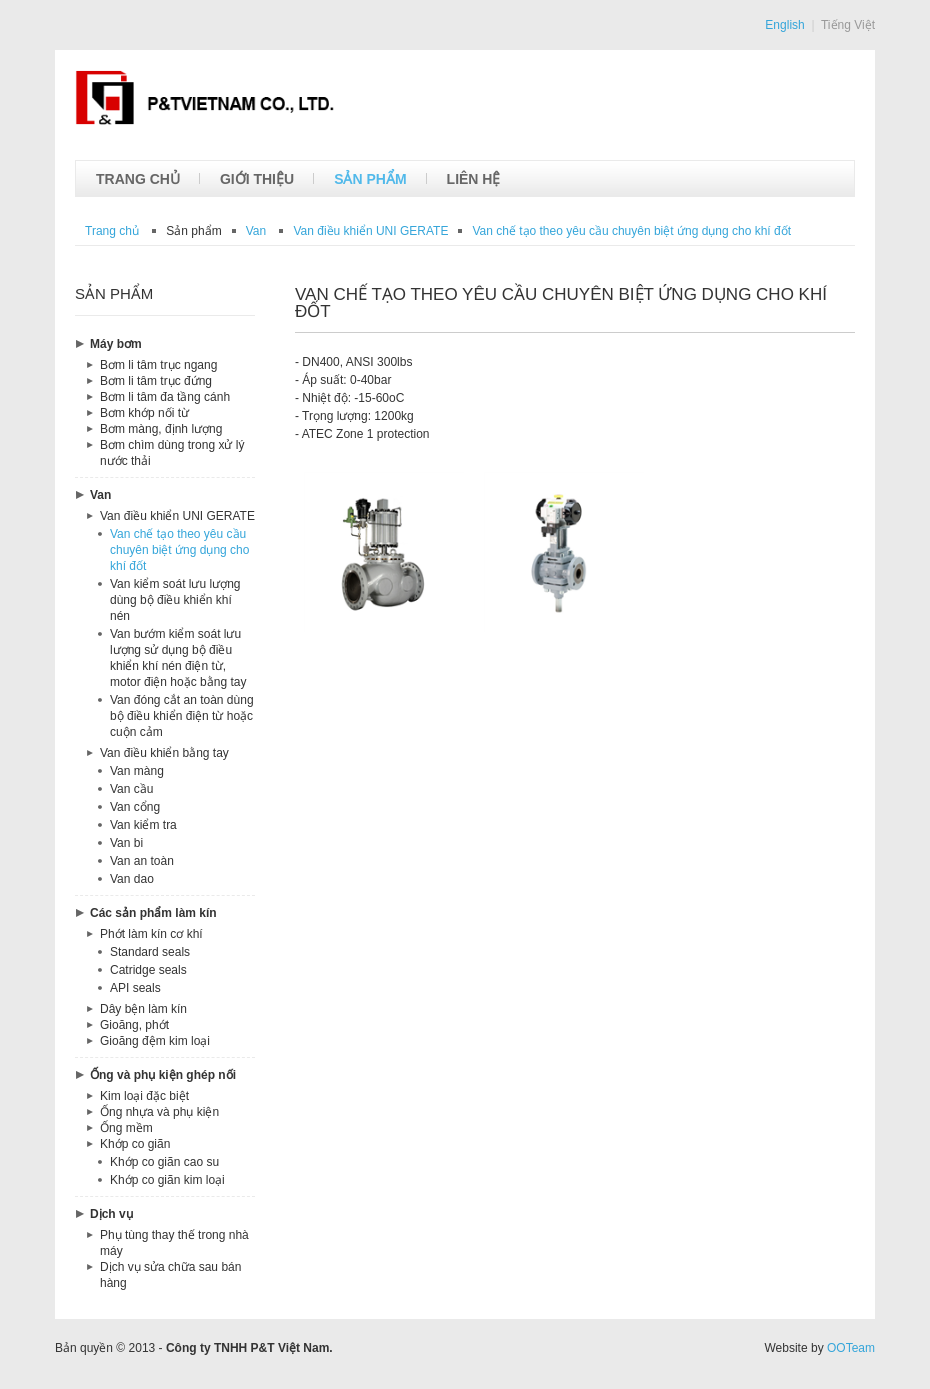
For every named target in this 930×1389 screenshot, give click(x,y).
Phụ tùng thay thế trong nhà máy (174, 1243)
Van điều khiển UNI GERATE (177, 516)
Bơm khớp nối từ (144, 413)
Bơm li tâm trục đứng (156, 381)
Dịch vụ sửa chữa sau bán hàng (170, 1275)
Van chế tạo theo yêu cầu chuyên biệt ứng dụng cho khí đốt (179, 550)
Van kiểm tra (143, 825)
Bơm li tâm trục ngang (158, 365)
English (784, 25)
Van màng (137, 771)
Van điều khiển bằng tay (164, 753)
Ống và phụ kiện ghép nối (163, 1075)
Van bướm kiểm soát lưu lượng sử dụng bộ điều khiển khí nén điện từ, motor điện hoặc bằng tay (178, 658)
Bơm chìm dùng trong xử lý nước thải (172, 453)
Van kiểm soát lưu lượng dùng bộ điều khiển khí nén (175, 600)
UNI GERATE (370, 231)
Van (100, 495)
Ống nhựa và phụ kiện (159, 1112)
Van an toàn (142, 861)
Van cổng (135, 807)
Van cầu (131, 789)
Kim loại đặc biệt (144, 1096)
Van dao (132, 879)
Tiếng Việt (848, 25)
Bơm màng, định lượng (161, 429)
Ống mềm (126, 1128)
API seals (135, 988)
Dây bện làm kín (143, 1009)
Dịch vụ (111, 1214)
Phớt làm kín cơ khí (151, 934)
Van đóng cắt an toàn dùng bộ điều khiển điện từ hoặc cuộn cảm (182, 716)
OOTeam (851, 1348)
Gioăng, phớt (134, 1025)
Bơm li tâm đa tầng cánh (165, 397)
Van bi (126, 843)
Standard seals (150, 952)
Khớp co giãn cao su (164, 1162)
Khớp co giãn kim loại (167, 1180)
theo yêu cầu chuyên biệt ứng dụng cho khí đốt (631, 231)
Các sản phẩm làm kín (153, 913)
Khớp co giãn (135, 1144)
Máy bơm (116, 344)
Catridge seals (148, 970)
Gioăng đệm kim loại (155, 1041)
